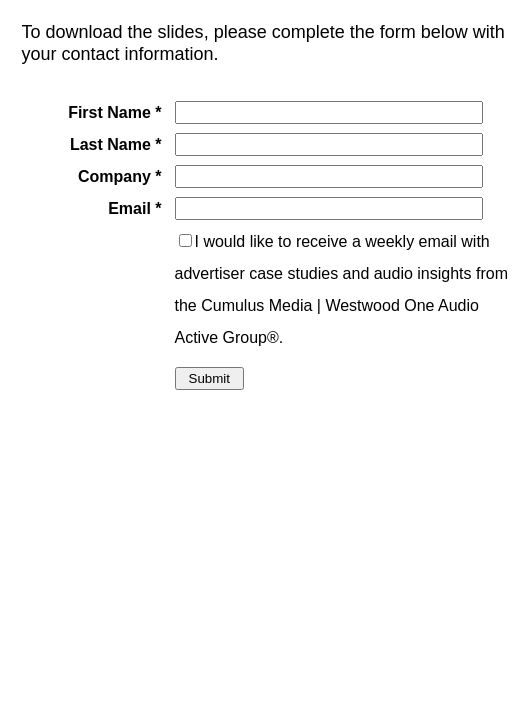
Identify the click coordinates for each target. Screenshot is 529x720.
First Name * (114, 112)
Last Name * (116, 144)
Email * (134, 208)
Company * (120, 176)
